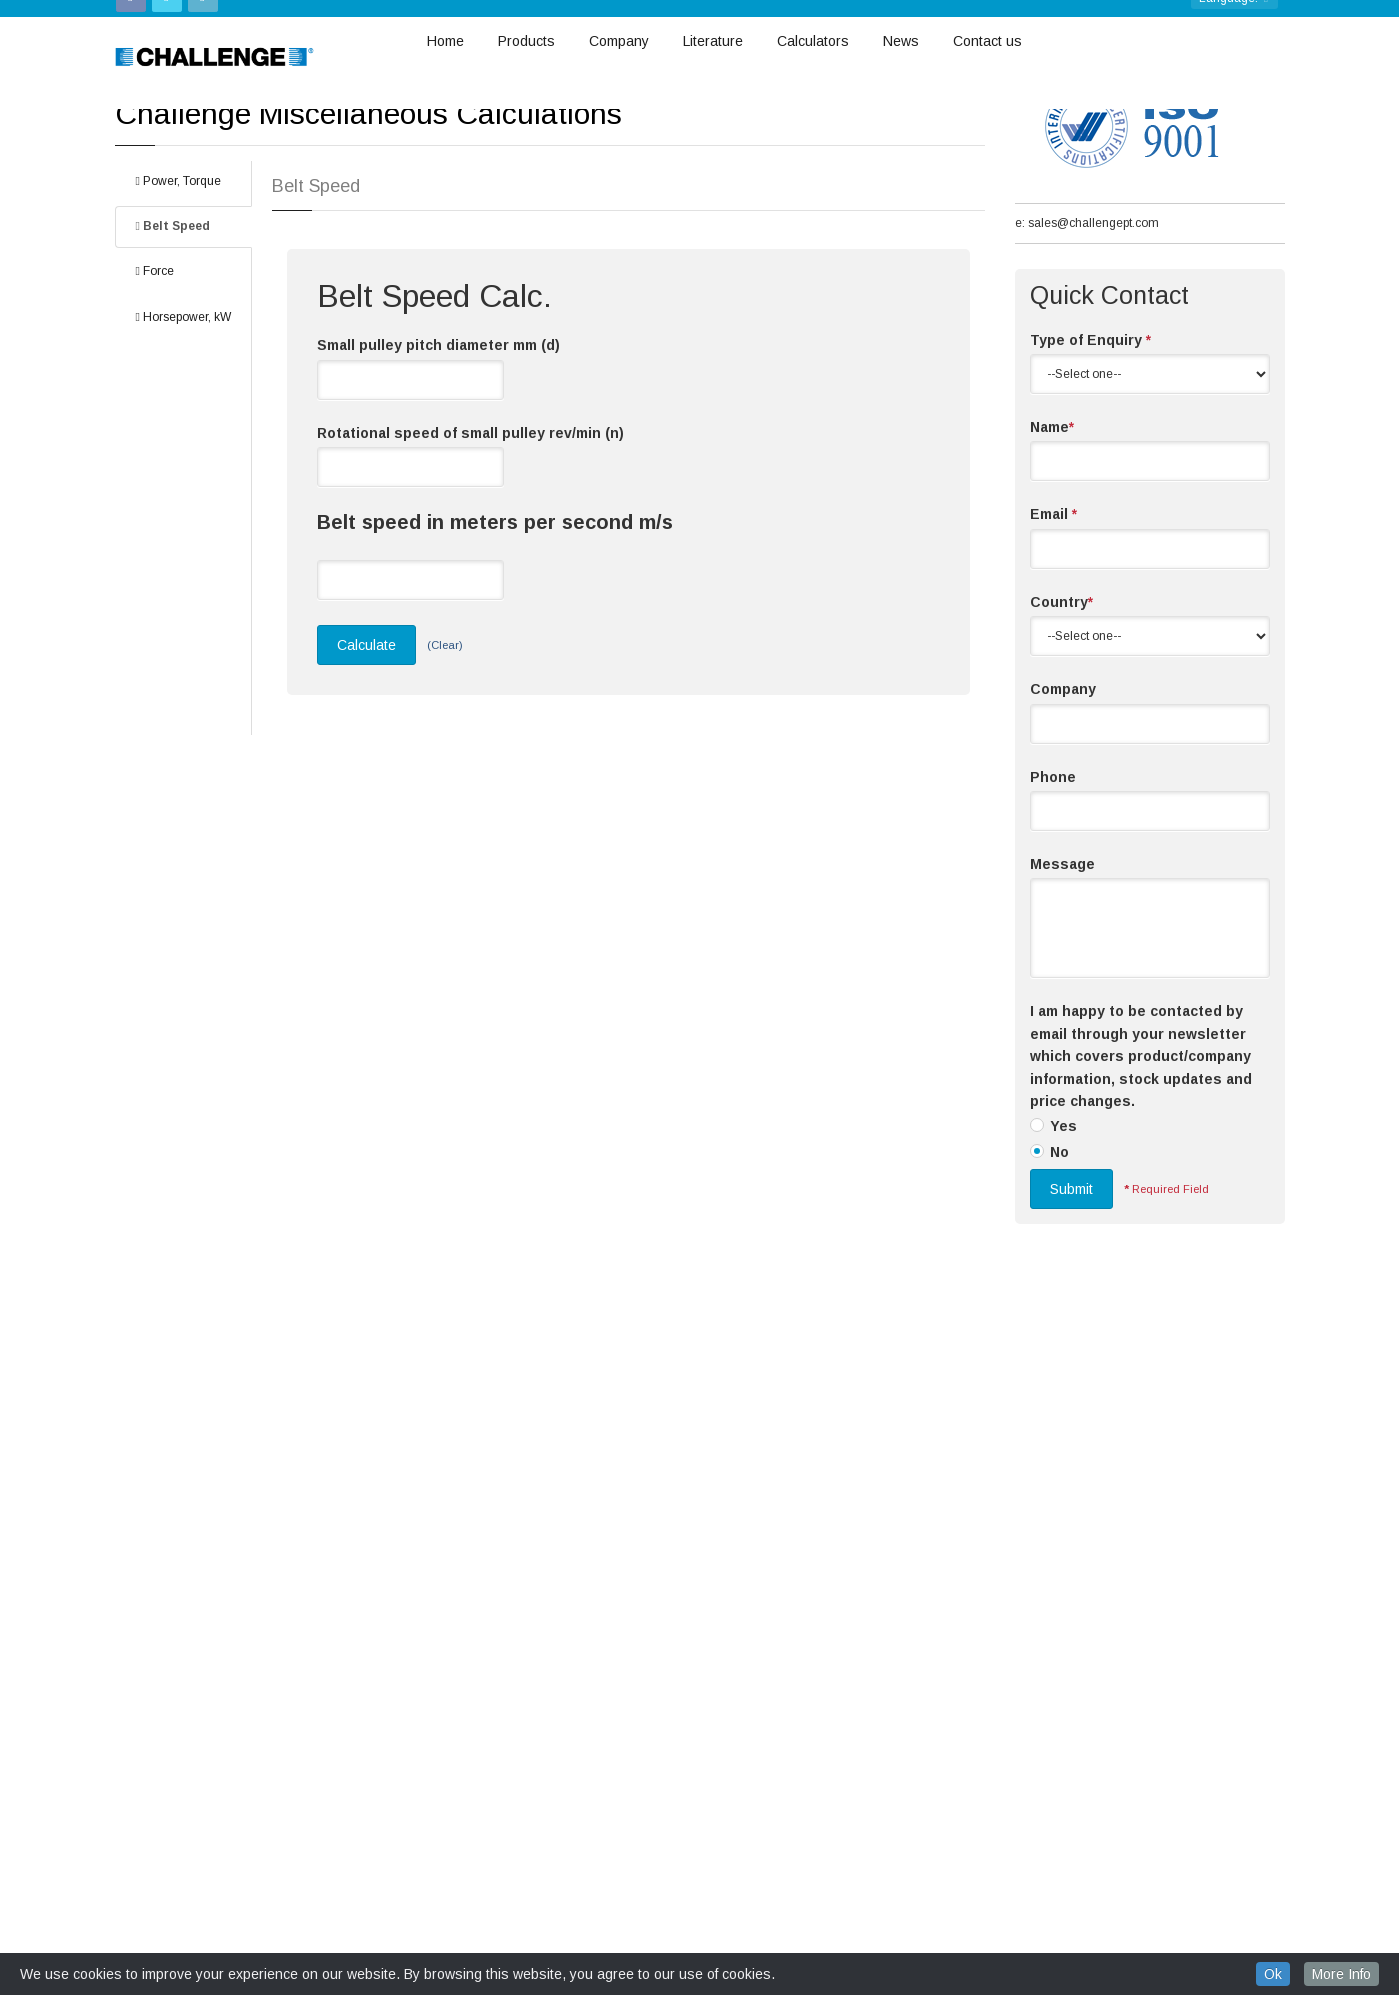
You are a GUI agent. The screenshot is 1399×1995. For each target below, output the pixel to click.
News (901, 44)
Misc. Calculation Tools (225, 132)
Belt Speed (173, 338)
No (1059, 1264)
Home (445, 44)
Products (526, 44)
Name (1052, 539)
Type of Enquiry (1090, 452)
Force (155, 383)
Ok (1273, 1974)
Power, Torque (178, 293)
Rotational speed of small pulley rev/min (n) (470, 545)
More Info (1341, 1974)
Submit (1071, 1301)
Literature (713, 44)
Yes (1063, 1238)
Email (1053, 626)
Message (1062, 976)
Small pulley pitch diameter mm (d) (438, 457)
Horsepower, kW (183, 429)
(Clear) (445, 757)
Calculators (813, 44)
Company (619, 44)
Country (1061, 714)
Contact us (987, 44)
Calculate (366, 757)
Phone (1053, 889)
